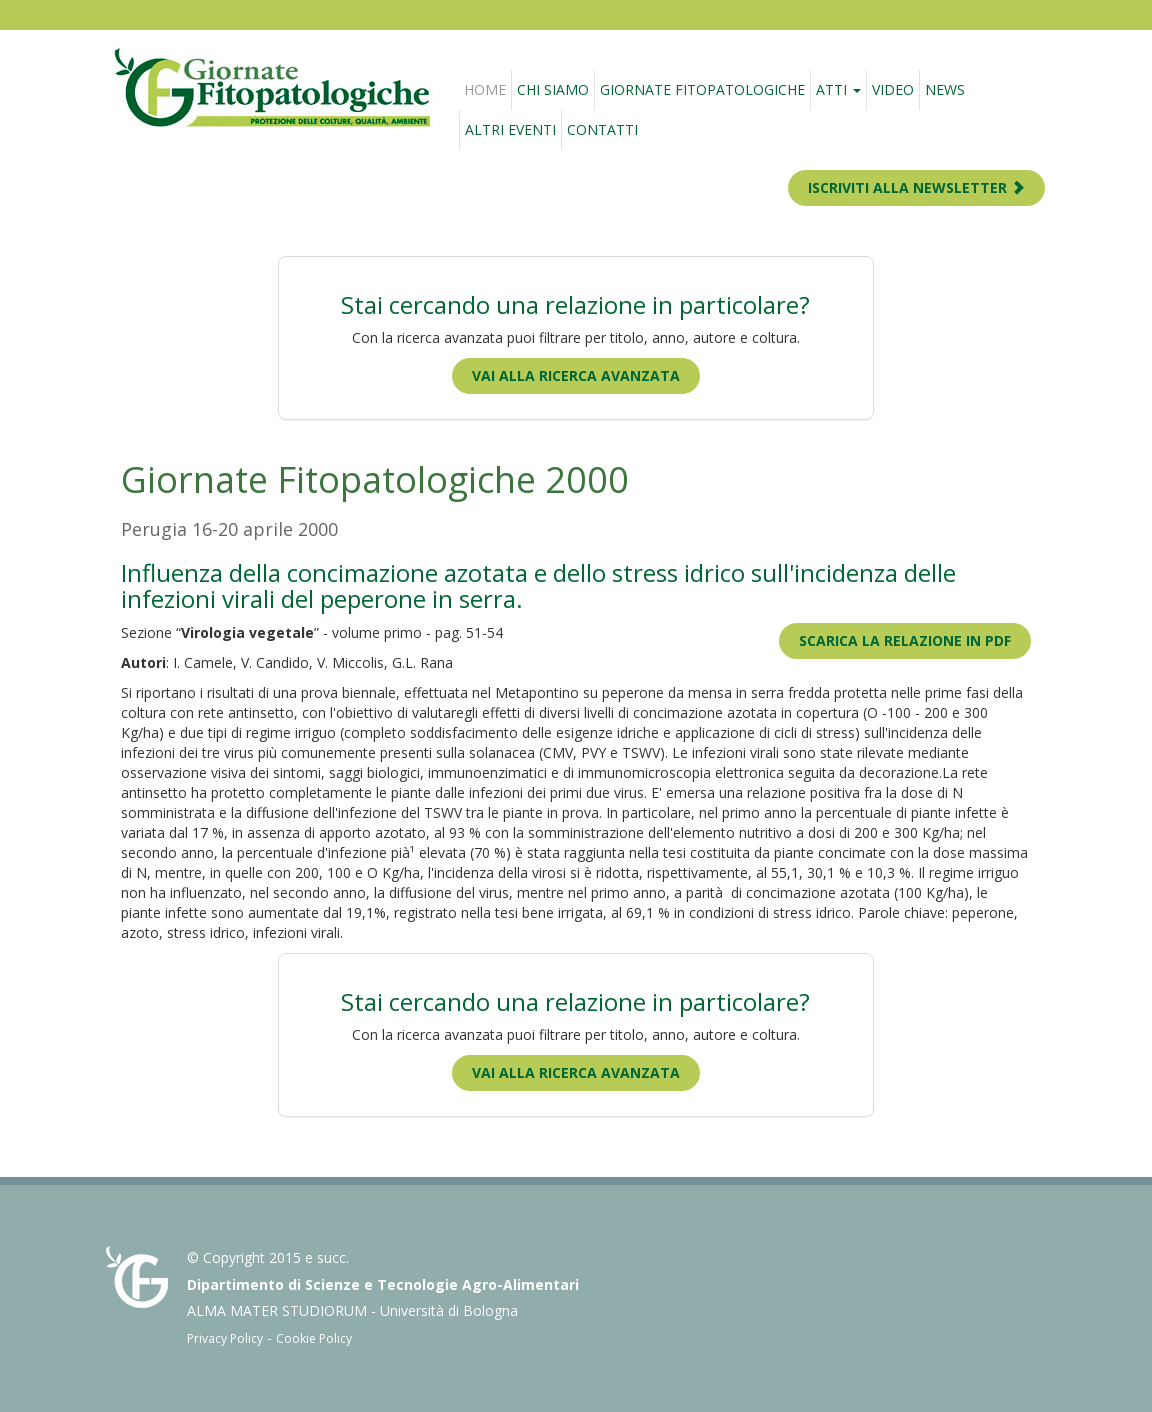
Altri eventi (510, 129)
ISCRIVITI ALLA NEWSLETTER (916, 187)
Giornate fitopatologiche (702, 89)
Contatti (602, 129)
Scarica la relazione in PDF (905, 640)
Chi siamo (553, 89)
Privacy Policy (225, 1338)
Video (893, 89)
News (945, 89)
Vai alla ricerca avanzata (576, 375)
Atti (838, 89)
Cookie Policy (314, 1338)
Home (485, 89)
